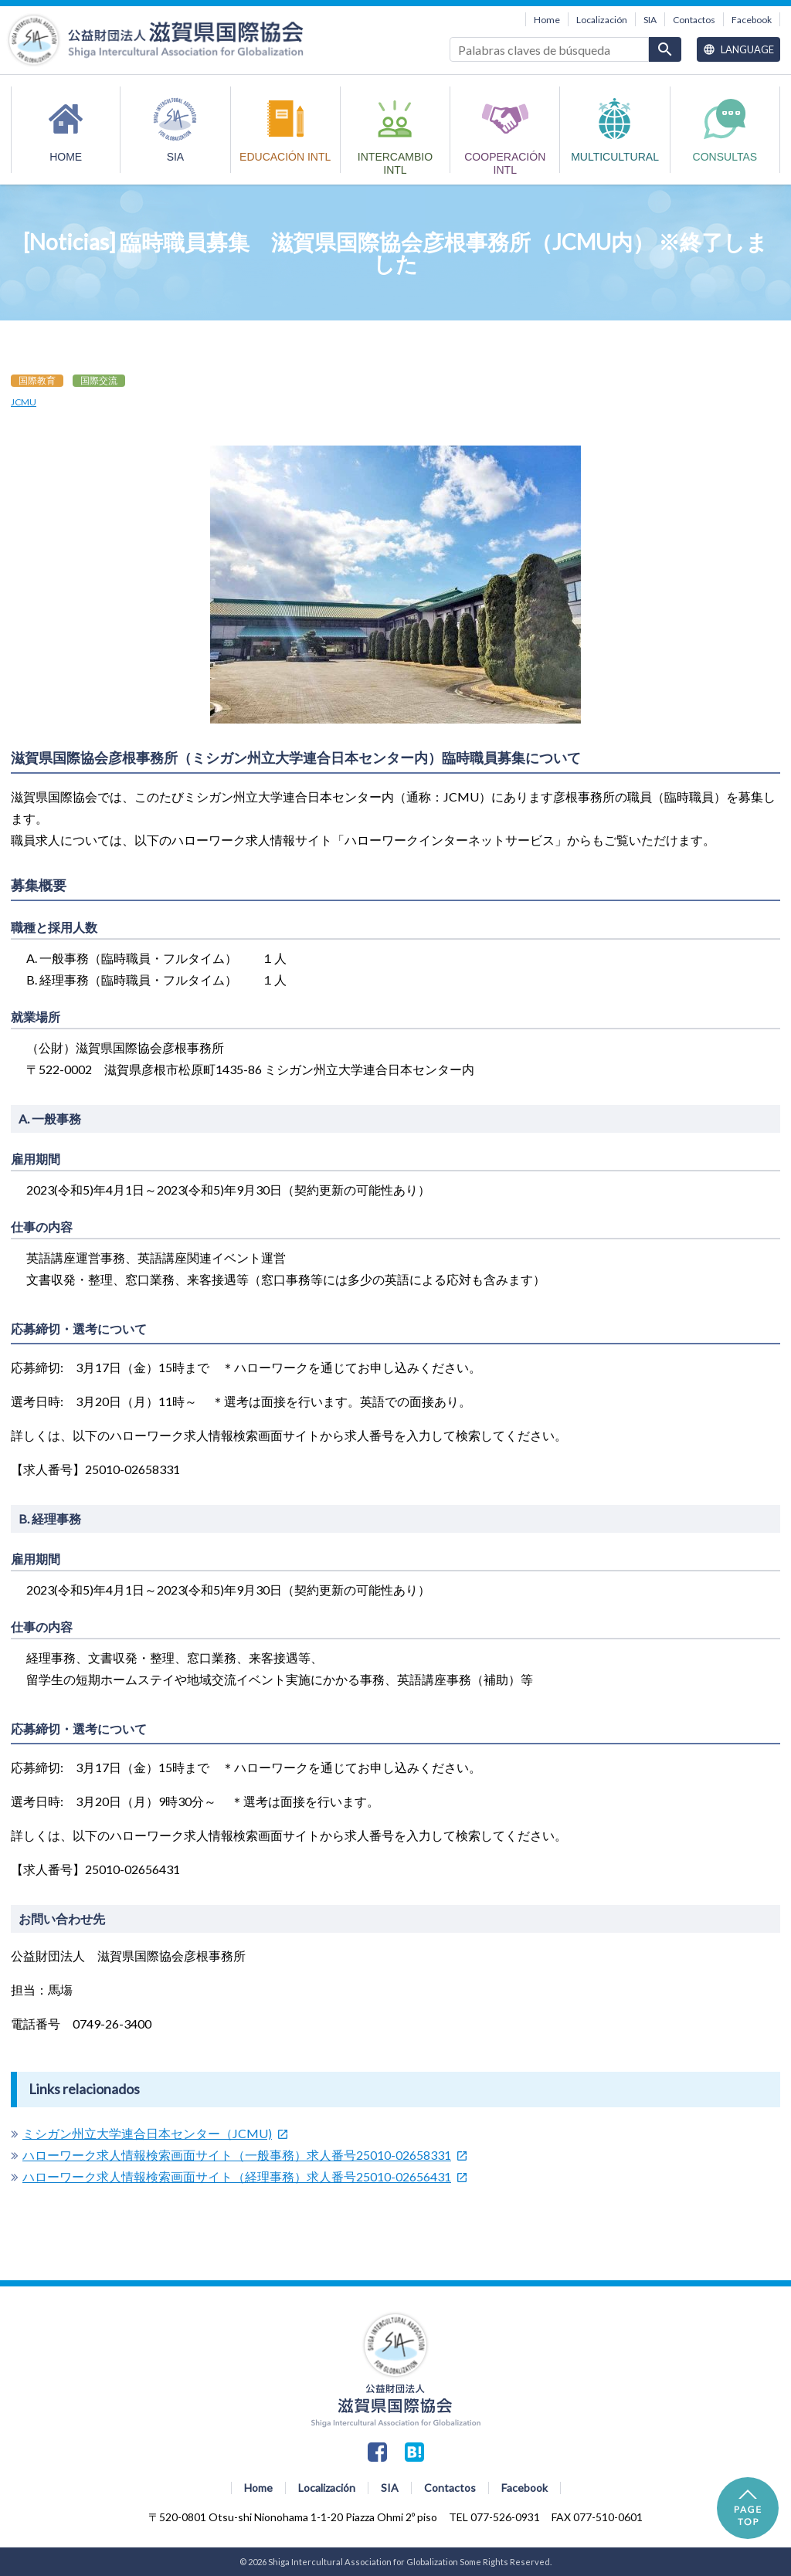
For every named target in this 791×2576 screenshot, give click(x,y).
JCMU (23, 402)
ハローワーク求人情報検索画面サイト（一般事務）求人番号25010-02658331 (236, 2154)
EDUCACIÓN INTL (285, 157)
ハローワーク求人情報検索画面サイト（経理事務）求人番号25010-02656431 (236, 2176)
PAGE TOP (748, 2508)
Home (547, 19)
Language (738, 49)
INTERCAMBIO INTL (395, 162)
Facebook (752, 19)
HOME (65, 157)
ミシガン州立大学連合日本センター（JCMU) (147, 2133)
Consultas (725, 157)
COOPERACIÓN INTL (504, 162)
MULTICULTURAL (615, 157)
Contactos (694, 19)
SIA (650, 19)
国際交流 (98, 380)
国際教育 (37, 380)
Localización (601, 19)
